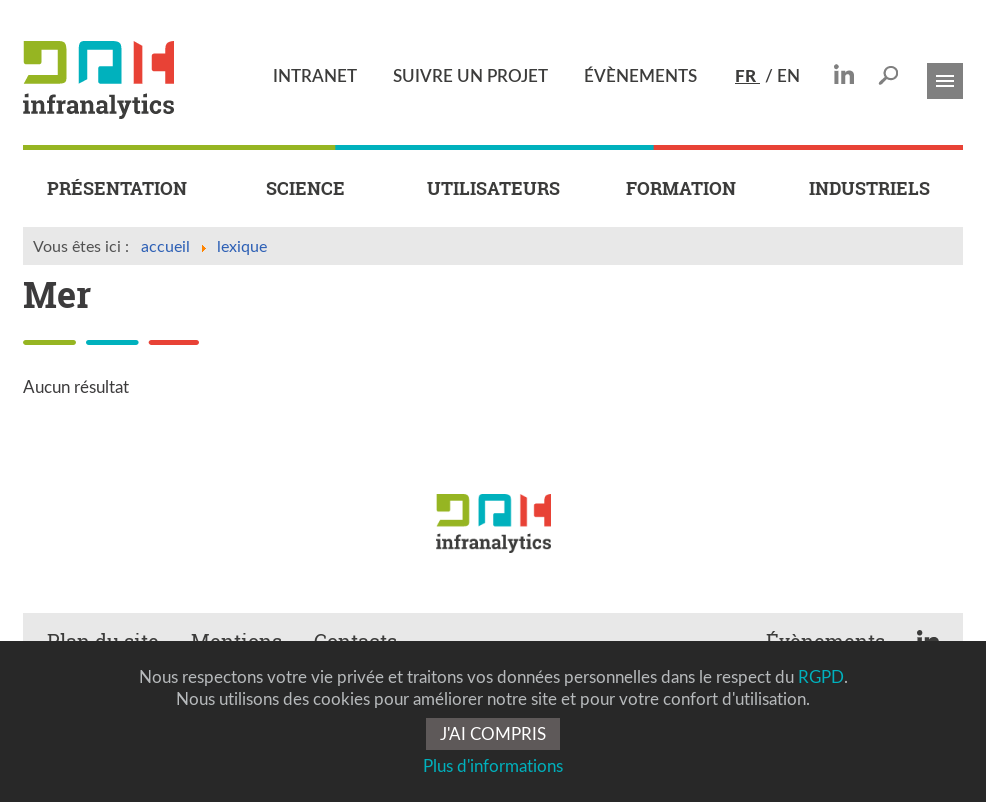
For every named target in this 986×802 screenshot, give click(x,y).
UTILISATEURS (493, 188)
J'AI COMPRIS (493, 733)
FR (747, 75)
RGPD (821, 676)
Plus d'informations (493, 765)
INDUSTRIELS (869, 188)
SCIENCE (305, 188)
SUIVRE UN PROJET (470, 75)
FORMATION (681, 188)
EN (788, 75)
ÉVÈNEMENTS (640, 75)
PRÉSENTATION (117, 188)
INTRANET (315, 75)
